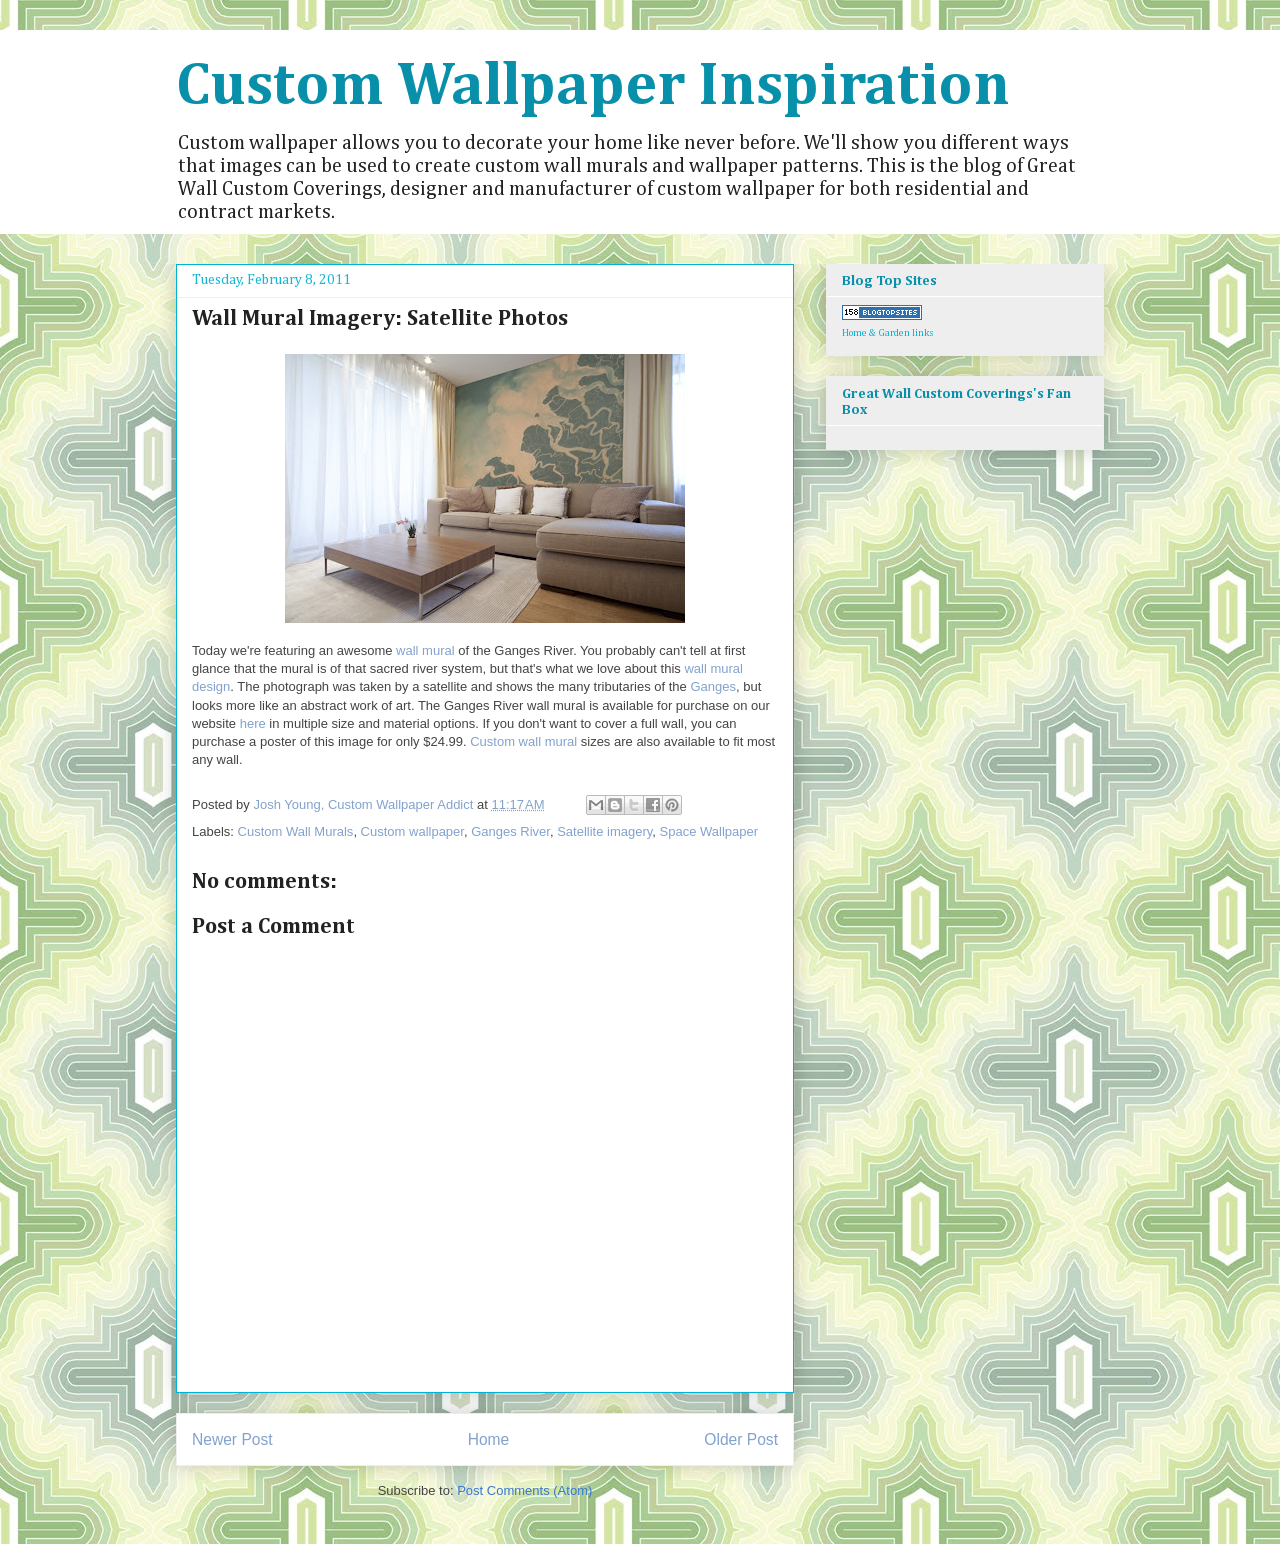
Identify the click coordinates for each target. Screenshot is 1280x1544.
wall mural (425, 650)
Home (489, 1439)
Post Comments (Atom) (524, 1490)
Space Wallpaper (709, 831)
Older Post (741, 1439)
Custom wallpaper (412, 831)
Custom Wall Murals (296, 831)
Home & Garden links (888, 333)
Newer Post (232, 1439)
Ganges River (510, 831)
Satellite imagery (604, 831)
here (253, 723)
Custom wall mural (523, 741)
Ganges (713, 686)
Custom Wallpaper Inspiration (593, 87)
